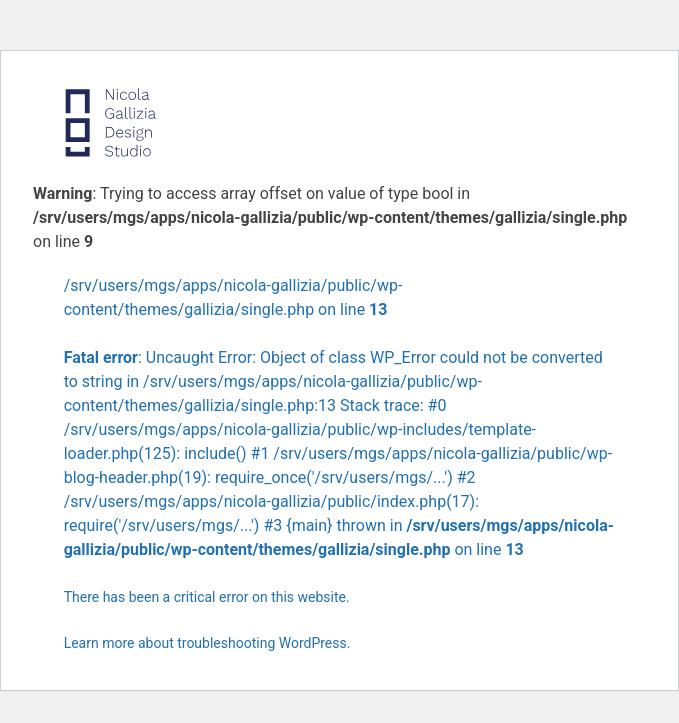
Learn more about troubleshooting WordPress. (207, 643)
